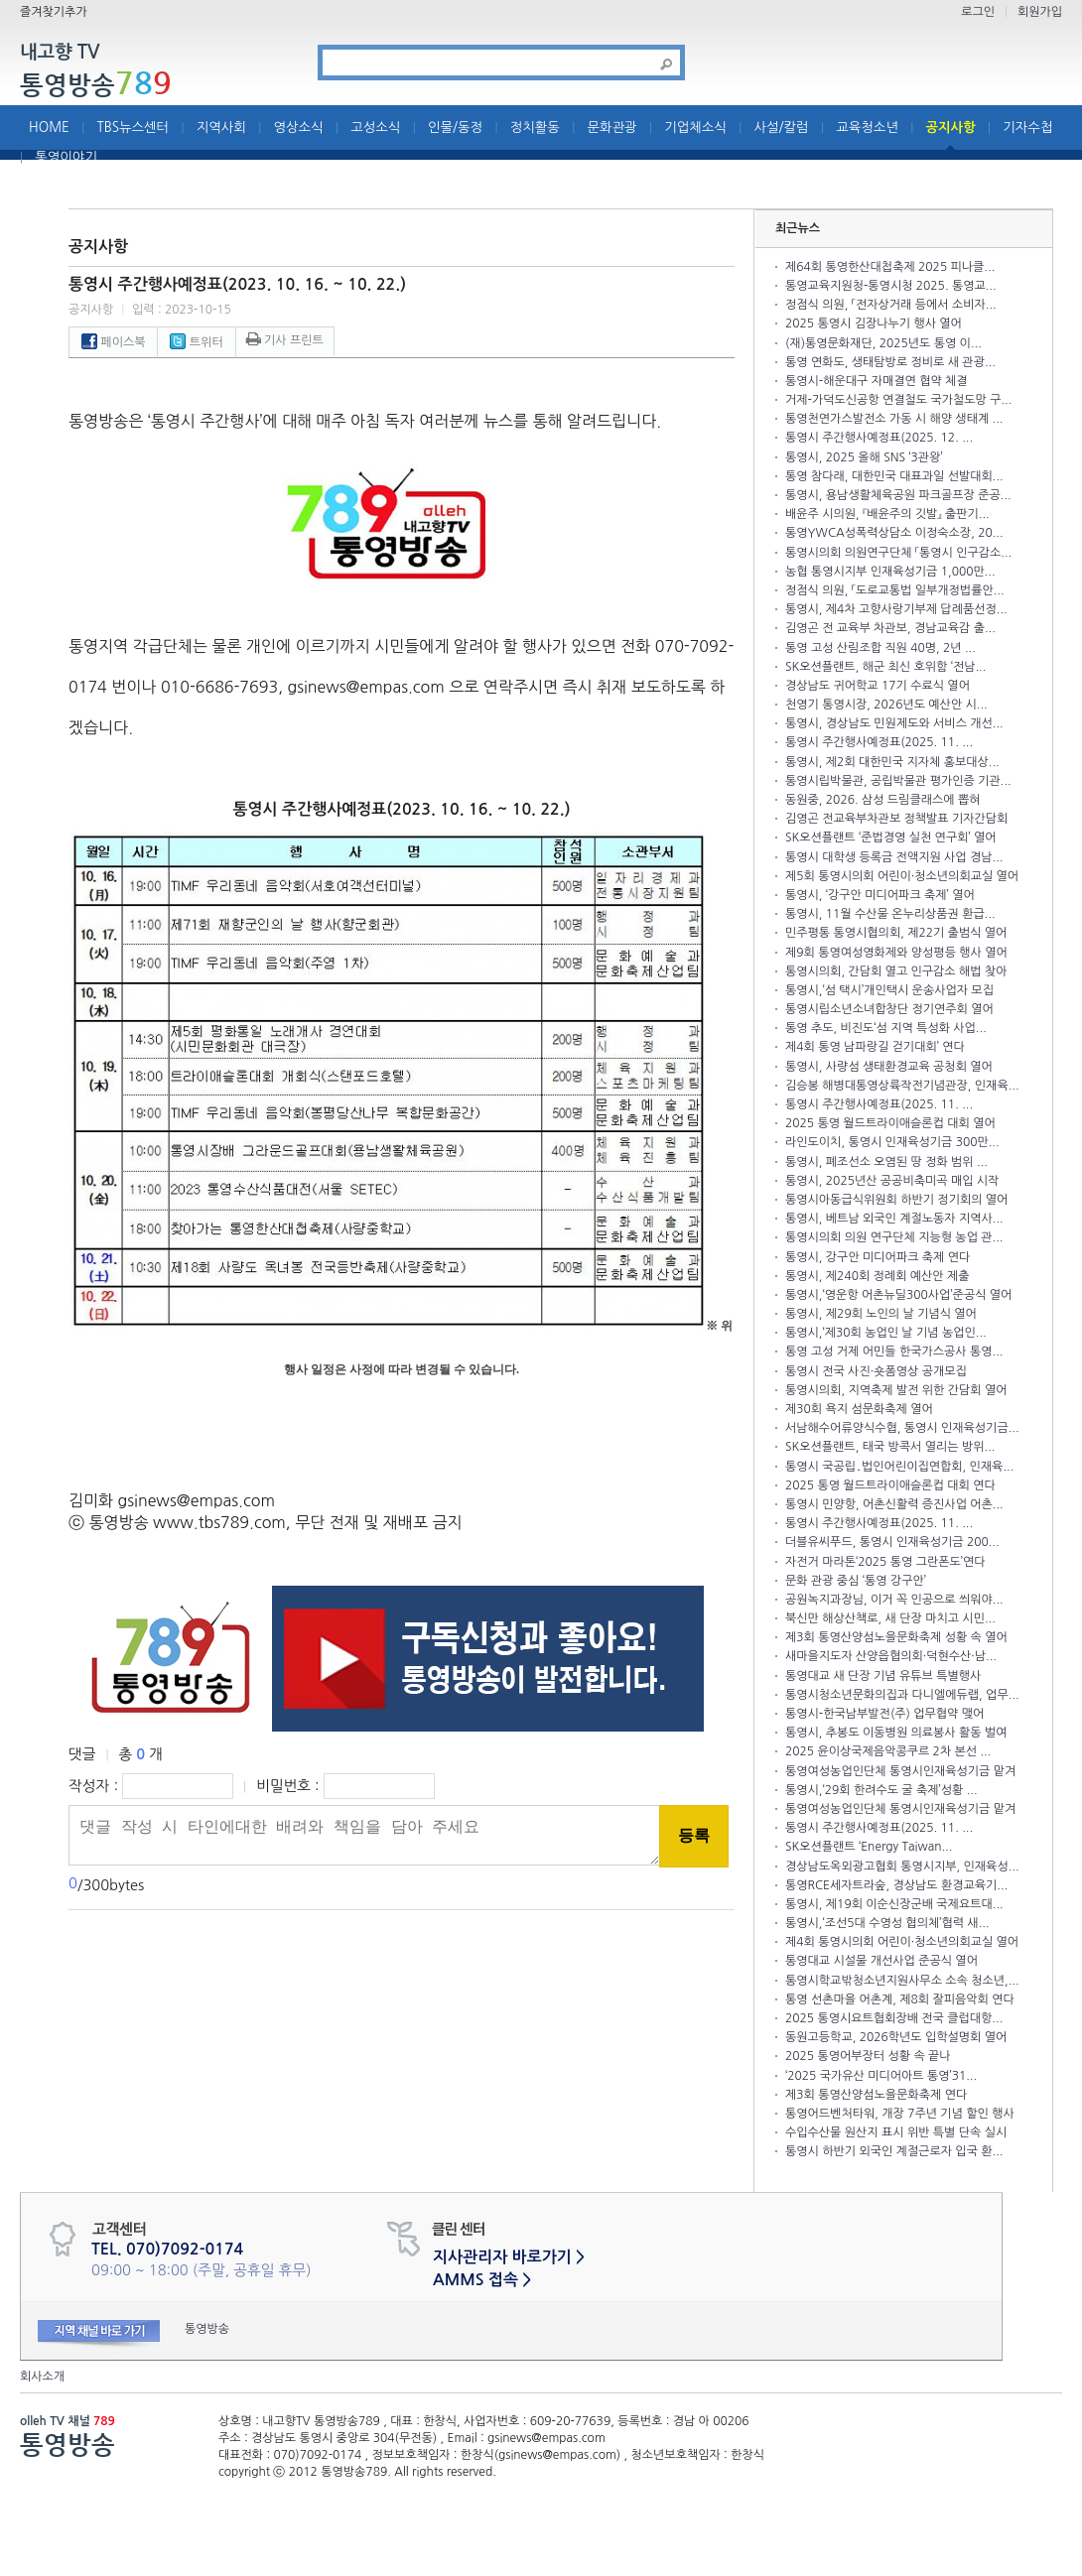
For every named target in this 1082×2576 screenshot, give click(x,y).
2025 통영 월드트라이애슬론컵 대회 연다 (890, 1485)
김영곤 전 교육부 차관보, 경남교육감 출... (890, 628)
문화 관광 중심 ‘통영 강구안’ (855, 1581)
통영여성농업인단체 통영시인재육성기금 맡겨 (900, 1771)
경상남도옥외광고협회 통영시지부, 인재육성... (902, 1866)
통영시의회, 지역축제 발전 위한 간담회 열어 (896, 1390)
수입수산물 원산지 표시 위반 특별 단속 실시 (896, 2132)
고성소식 (375, 127)
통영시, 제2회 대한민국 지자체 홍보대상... (892, 762)
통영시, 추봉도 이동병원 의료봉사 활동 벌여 (896, 1733)
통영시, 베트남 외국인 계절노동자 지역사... (894, 1218)
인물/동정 (455, 127)
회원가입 (1039, 12)
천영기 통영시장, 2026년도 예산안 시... (886, 704)
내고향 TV (59, 53)
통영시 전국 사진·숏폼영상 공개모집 (876, 1371)
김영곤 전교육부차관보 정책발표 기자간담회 (896, 819)
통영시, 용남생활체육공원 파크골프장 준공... (898, 495)
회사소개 (42, 2377)
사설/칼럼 (781, 127)
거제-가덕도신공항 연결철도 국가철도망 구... (898, 400)
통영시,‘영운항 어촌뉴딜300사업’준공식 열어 (898, 1295)
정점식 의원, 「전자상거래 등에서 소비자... (891, 305)
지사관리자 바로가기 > (509, 2257)
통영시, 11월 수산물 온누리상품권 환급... (890, 914)
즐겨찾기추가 (53, 12)
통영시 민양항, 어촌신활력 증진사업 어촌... (894, 1504)
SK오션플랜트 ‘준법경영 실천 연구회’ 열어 (891, 837)
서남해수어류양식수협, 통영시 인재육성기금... (902, 1428)
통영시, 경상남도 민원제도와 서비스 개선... (894, 723)
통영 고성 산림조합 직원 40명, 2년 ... (880, 648)
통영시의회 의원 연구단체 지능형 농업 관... (894, 1237)
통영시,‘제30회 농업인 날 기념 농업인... (886, 1333)
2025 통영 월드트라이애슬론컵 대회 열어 (890, 1123)
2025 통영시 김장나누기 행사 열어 (873, 323)
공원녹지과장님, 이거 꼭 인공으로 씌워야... (894, 1600)
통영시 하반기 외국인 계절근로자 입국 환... (894, 2151)
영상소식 (299, 127)
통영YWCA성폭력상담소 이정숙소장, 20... (894, 533)
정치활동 (535, 127)
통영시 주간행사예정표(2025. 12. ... (879, 438)
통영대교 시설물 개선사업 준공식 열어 (881, 1961)
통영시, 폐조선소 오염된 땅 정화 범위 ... (886, 1162)
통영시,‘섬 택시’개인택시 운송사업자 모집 (889, 990)
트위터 (196, 342)
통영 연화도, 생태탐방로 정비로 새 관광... (890, 362)
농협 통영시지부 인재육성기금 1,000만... (890, 572)
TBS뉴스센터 (132, 127)
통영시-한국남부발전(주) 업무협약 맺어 (884, 1714)
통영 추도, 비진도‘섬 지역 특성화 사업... (886, 1028)
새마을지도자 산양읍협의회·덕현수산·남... (891, 1656)
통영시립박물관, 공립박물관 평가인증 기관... (898, 781)
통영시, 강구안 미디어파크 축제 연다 (877, 1257)
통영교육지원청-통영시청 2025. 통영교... (891, 286)
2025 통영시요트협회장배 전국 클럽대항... (894, 2018)
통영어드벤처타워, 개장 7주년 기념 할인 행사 (899, 2114)
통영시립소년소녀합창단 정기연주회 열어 (889, 1009)
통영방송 (96, 84)
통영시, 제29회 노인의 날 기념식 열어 (881, 1314)
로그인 (978, 12)
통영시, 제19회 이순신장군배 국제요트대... (894, 1904)
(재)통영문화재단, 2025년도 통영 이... (883, 343)
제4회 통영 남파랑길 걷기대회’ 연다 (875, 1047)
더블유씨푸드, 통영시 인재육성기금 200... (892, 1542)
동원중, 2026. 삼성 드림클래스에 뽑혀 (882, 800)
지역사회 (221, 127)
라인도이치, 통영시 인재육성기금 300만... (892, 1142)
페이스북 (113, 342)
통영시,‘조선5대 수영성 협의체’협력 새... (887, 1923)
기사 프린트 (285, 340)
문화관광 (612, 127)
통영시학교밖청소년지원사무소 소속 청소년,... (902, 1981)
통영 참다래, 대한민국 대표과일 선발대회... (894, 476)
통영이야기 (66, 157)
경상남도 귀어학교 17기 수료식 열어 (877, 686)
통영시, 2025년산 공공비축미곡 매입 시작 (892, 1181)
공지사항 (951, 127)
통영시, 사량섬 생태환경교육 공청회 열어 (889, 1067)
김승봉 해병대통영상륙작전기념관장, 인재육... (902, 1086)
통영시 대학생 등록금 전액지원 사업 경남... (894, 857)
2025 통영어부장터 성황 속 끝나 (868, 2056)
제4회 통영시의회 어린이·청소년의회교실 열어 (901, 1942)
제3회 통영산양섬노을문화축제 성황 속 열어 (896, 1637)
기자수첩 (1027, 127)
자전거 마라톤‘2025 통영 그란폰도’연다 (885, 1562)
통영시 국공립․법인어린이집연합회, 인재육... (899, 1467)
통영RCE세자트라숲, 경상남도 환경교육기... (896, 1885)
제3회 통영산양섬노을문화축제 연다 (876, 2095)
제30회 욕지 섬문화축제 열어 (859, 1409)
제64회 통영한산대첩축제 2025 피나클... (890, 267)
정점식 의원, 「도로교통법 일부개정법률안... (895, 590)
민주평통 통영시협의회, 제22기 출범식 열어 (896, 933)
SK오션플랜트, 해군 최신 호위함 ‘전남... (885, 667)
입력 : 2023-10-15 (181, 310)
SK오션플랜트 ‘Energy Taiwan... (868, 1847)
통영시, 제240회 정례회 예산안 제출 (877, 1276)
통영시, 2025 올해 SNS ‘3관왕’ (864, 457)
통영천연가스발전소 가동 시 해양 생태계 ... (894, 419)
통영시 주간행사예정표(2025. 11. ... (879, 742)
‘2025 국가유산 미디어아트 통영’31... (881, 2076)
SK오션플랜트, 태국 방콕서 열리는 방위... (890, 1447)
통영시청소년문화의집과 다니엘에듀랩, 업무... (902, 1695)
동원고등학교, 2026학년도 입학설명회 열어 (896, 2037)
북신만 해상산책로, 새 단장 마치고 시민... (890, 1618)
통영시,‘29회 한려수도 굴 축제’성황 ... (881, 1790)
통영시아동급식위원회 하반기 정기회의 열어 (896, 1200)
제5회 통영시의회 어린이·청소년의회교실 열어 (901, 876)
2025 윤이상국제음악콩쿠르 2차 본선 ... (888, 1751)
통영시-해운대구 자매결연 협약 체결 (876, 381)
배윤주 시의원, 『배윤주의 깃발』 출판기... (887, 514)
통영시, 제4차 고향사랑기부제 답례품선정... (896, 609)
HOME (49, 127)
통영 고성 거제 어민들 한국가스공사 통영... (894, 1351)
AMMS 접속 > (482, 2279)
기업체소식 (695, 127)
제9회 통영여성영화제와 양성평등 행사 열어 (896, 953)
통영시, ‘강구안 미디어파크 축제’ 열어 (880, 895)
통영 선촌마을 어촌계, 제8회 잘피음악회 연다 (899, 1999)
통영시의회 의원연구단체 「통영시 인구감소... (898, 553)
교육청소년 (867, 127)
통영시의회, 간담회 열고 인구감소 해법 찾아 (896, 971)
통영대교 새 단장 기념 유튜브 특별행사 (883, 1676)
